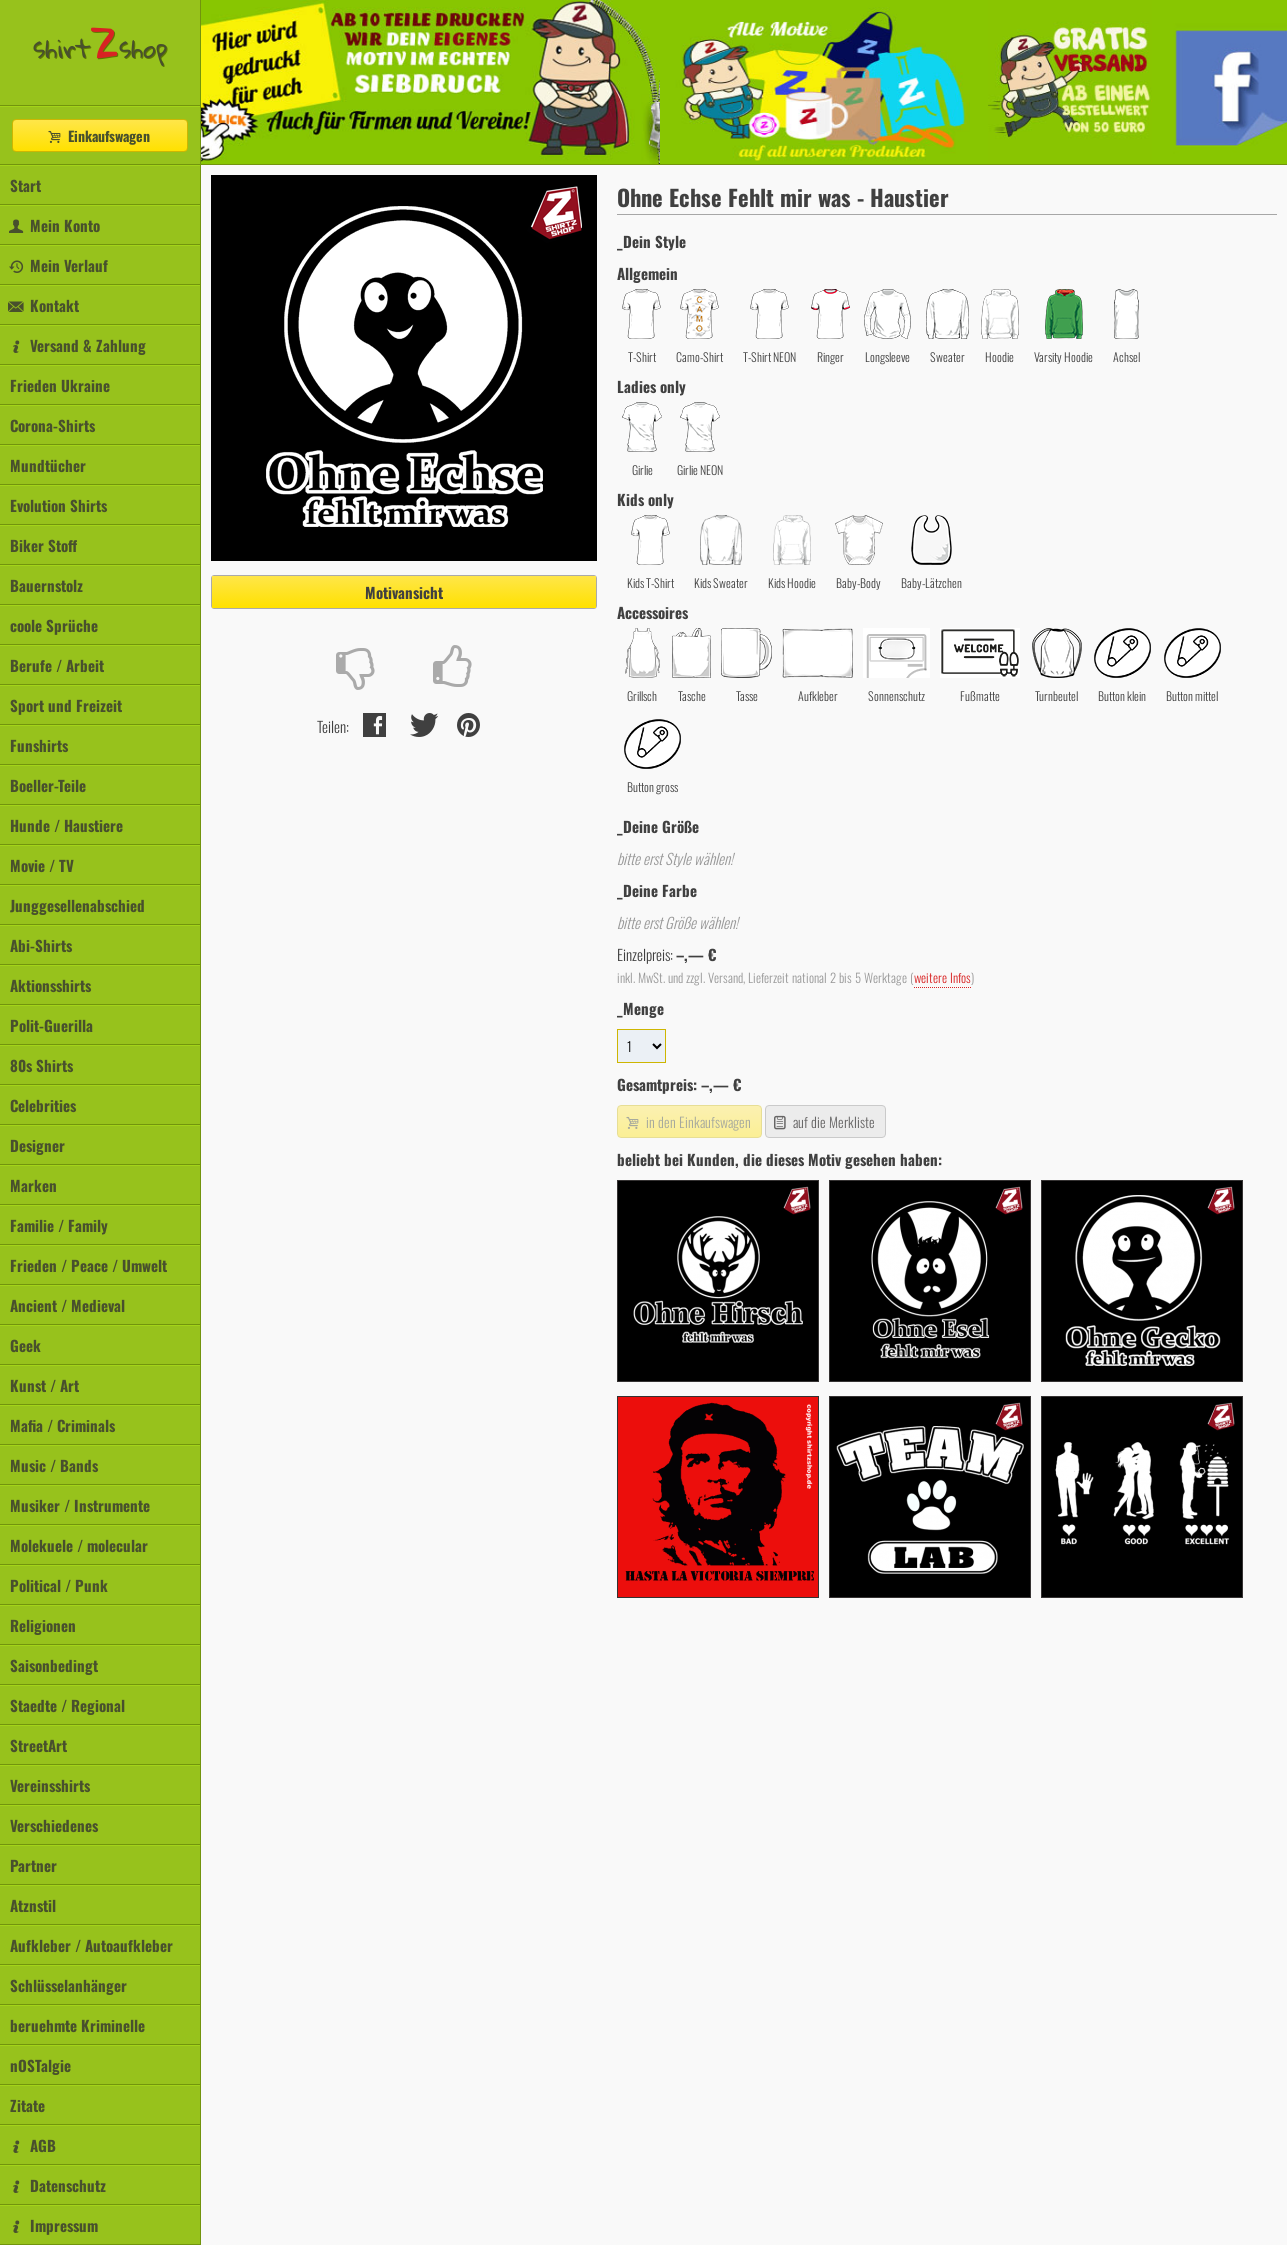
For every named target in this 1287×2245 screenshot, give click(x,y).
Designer (37, 1145)
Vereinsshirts (50, 1785)
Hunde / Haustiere (66, 825)
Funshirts (39, 745)
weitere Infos (942, 977)
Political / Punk (59, 1585)
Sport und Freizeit (66, 705)
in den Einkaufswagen (687, 1121)
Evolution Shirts (58, 505)
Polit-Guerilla (51, 1025)
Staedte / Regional (67, 1705)
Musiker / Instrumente (80, 1505)
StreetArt (38, 1745)
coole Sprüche (54, 625)
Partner (33, 1865)
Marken (33, 1185)
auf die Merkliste (823, 1121)
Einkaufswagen (98, 135)
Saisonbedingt (54, 1665)
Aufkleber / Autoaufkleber (91, 1945)
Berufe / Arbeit (57, 665)
